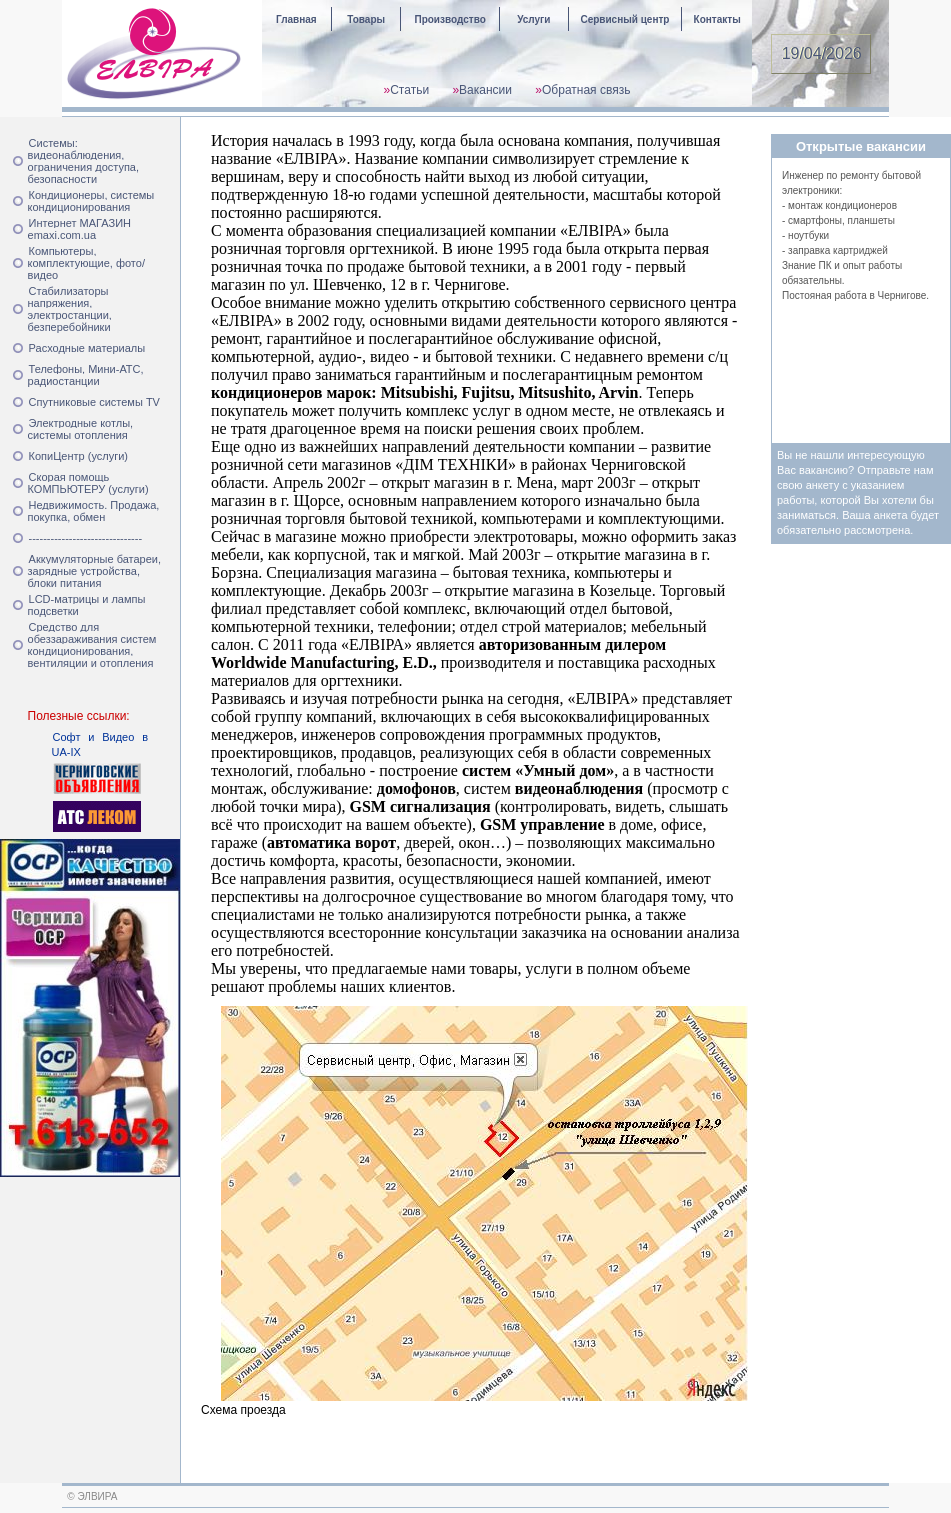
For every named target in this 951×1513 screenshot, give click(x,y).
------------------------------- (86, 538)
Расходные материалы (87, 348)
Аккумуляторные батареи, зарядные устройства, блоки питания (94, 571)
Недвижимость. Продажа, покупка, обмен (94, 511)
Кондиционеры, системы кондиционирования (91, 201)
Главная (296, 19)
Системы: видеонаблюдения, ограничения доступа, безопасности (84, 161)
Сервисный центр (624, 19)
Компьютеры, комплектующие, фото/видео (86, 263)
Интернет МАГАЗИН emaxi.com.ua (79, 229)
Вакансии (485, 90)
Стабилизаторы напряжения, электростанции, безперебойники (70, 309)
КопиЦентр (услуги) (78, 456)
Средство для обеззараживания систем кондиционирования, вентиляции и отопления (92, 645)
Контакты (717, 19)
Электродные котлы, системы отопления (81, 429)
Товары (366, 19)
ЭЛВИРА (98, 1496)
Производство (449, 19)
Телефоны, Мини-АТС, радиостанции (86, 375)
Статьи (409, 90)
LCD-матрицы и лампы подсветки (87, 605)
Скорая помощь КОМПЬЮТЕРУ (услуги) (88, 483)
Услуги (533, 19)
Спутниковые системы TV (94, 402)
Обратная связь (586, 90)
